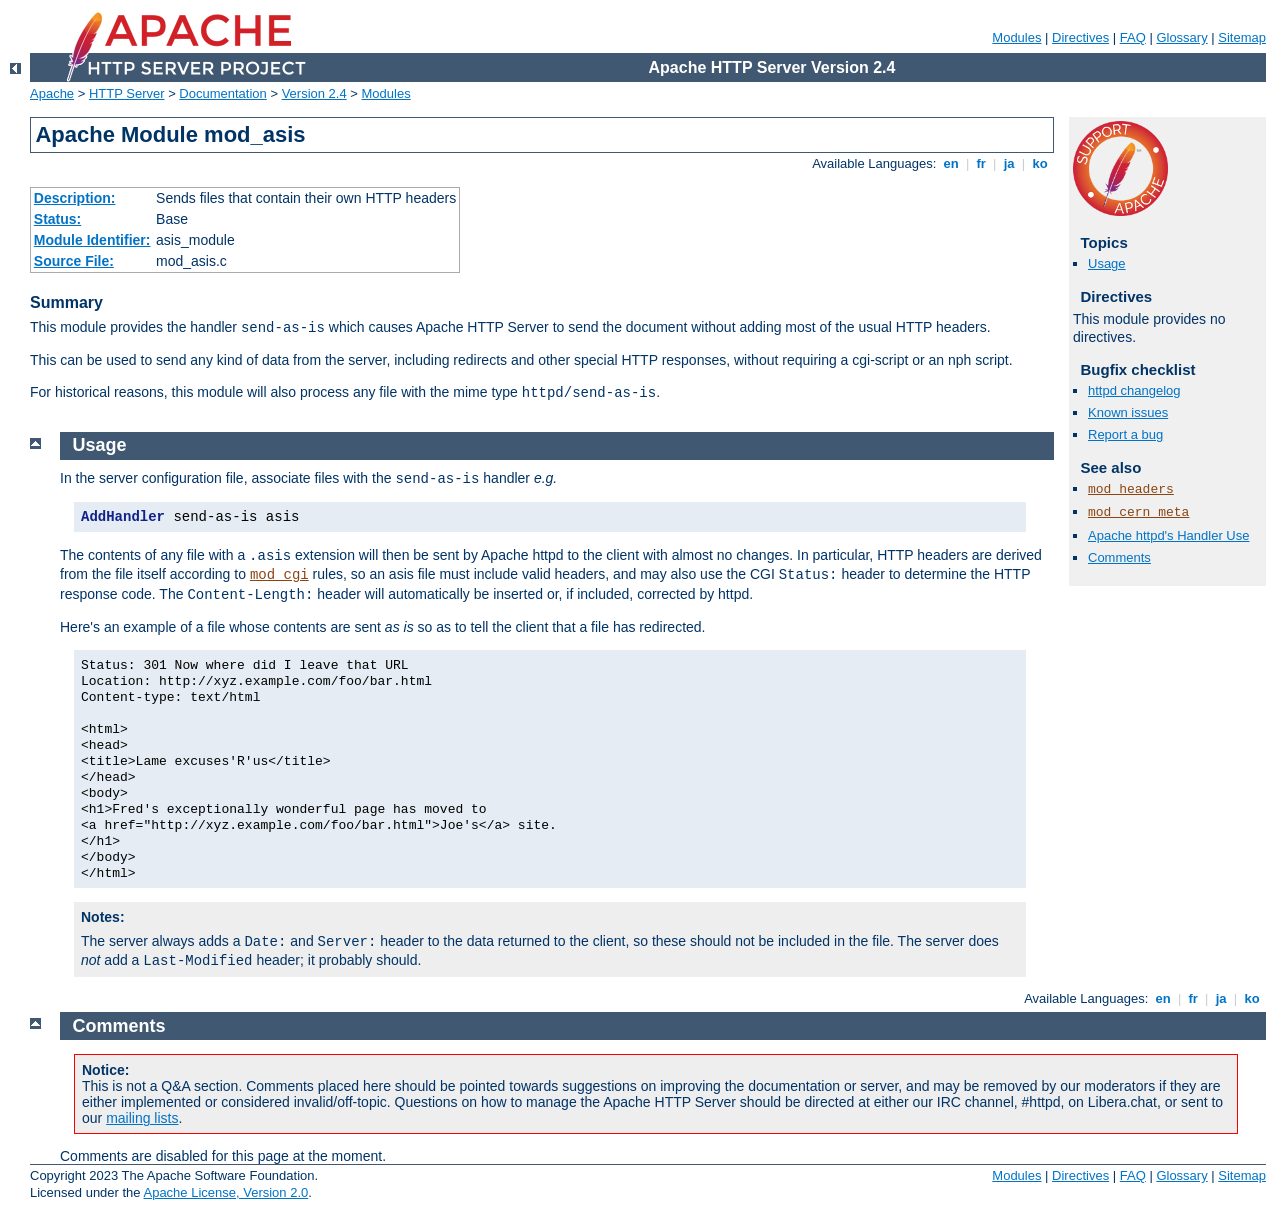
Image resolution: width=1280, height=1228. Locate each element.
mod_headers (1131, 489)
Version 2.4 (314, 93)
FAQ (1133, 37)
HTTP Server (127, 93)
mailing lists (142, 1118)
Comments (1119, 557)
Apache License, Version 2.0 (225, 1192)
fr (981, 163)
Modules (1016, 37)
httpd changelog (1134, 390)
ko (1040, 163)
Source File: (74, 261)
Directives (1080, 37)
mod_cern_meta (1138, 512)
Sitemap (1242, 37)
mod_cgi (279, 575)
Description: (75, 198)
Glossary (1181, 37)
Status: (57, 219)
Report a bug (1125, 434)
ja (1009, 163)
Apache (52, 93)
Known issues (1128, 412)
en (951, 163)
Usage (1107, 263)
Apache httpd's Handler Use (1168, 535)
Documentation (222, 93)
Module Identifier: (92, 240)
